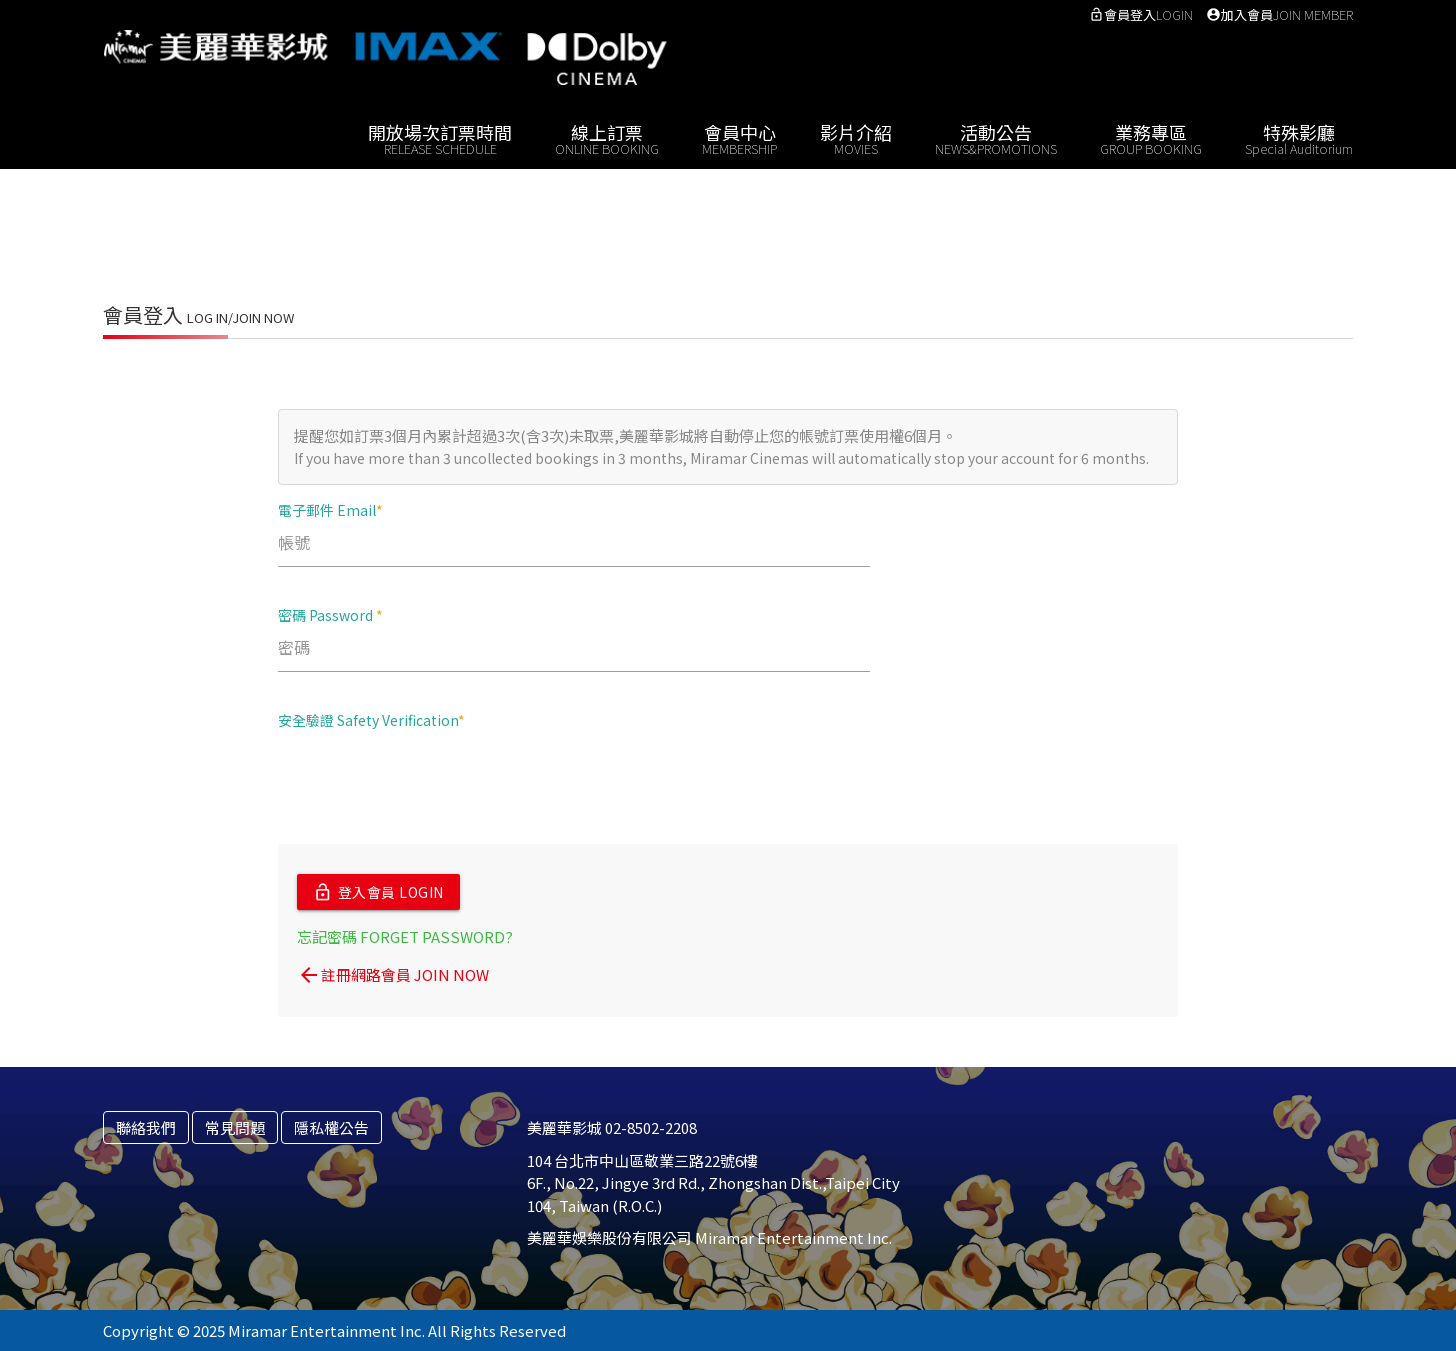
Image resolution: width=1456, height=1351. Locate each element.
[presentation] (430, 785)
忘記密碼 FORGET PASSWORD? (405, 935)
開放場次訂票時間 (440, 137)
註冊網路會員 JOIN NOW (393, 974)
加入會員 (1279, 14)
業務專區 (1151, 137)
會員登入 (1141, 14)
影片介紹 (856, 137)
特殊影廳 (1299, 137)
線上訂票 (607, 137)
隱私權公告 (331, 1126)
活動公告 (996, 137)
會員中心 (739, 137)
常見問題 (235, 1126)
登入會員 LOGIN (378, 892)
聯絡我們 (146, 1126)
